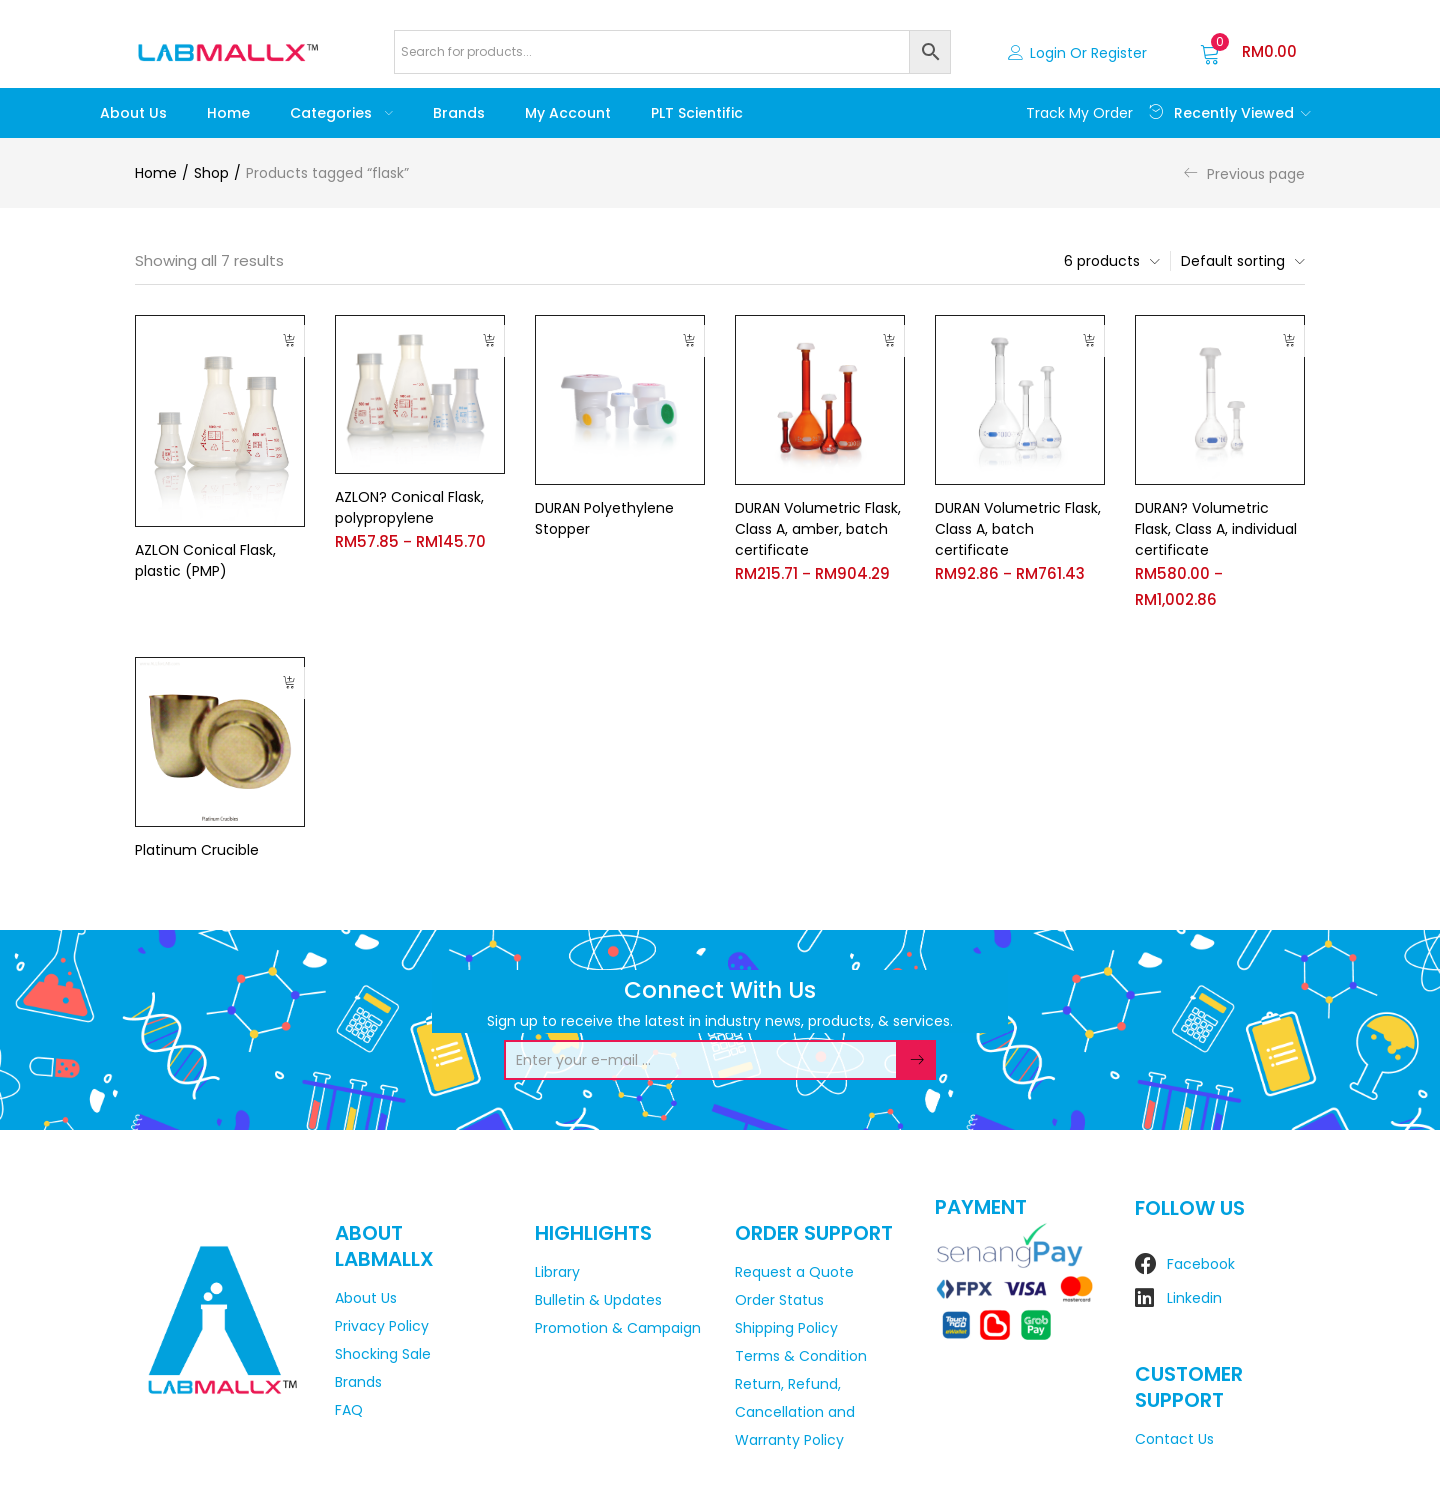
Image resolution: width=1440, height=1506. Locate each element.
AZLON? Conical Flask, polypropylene (409, 507)
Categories (341, 113)
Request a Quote (794, 1272)
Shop (211, 173)
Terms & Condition (801, 1356)
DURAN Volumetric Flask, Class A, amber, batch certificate (818, 529)
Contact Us (1174, 1439)
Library (557, 1272)
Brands (459, 113)
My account (568, 113)
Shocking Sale (383, 1354)
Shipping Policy (786, 1328)
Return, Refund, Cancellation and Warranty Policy (795, 1412)
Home (228, 113)
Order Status (779, 1300)
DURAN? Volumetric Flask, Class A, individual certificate (1216, 529)
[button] (1248, 52)
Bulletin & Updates (598, 1300)
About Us (133, 113)
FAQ (349, 1410)
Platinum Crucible (197, 850)
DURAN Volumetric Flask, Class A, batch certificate (1018, 529)
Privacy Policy (382, 1326)
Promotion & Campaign (618, 1328)
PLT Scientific (697, 113)
